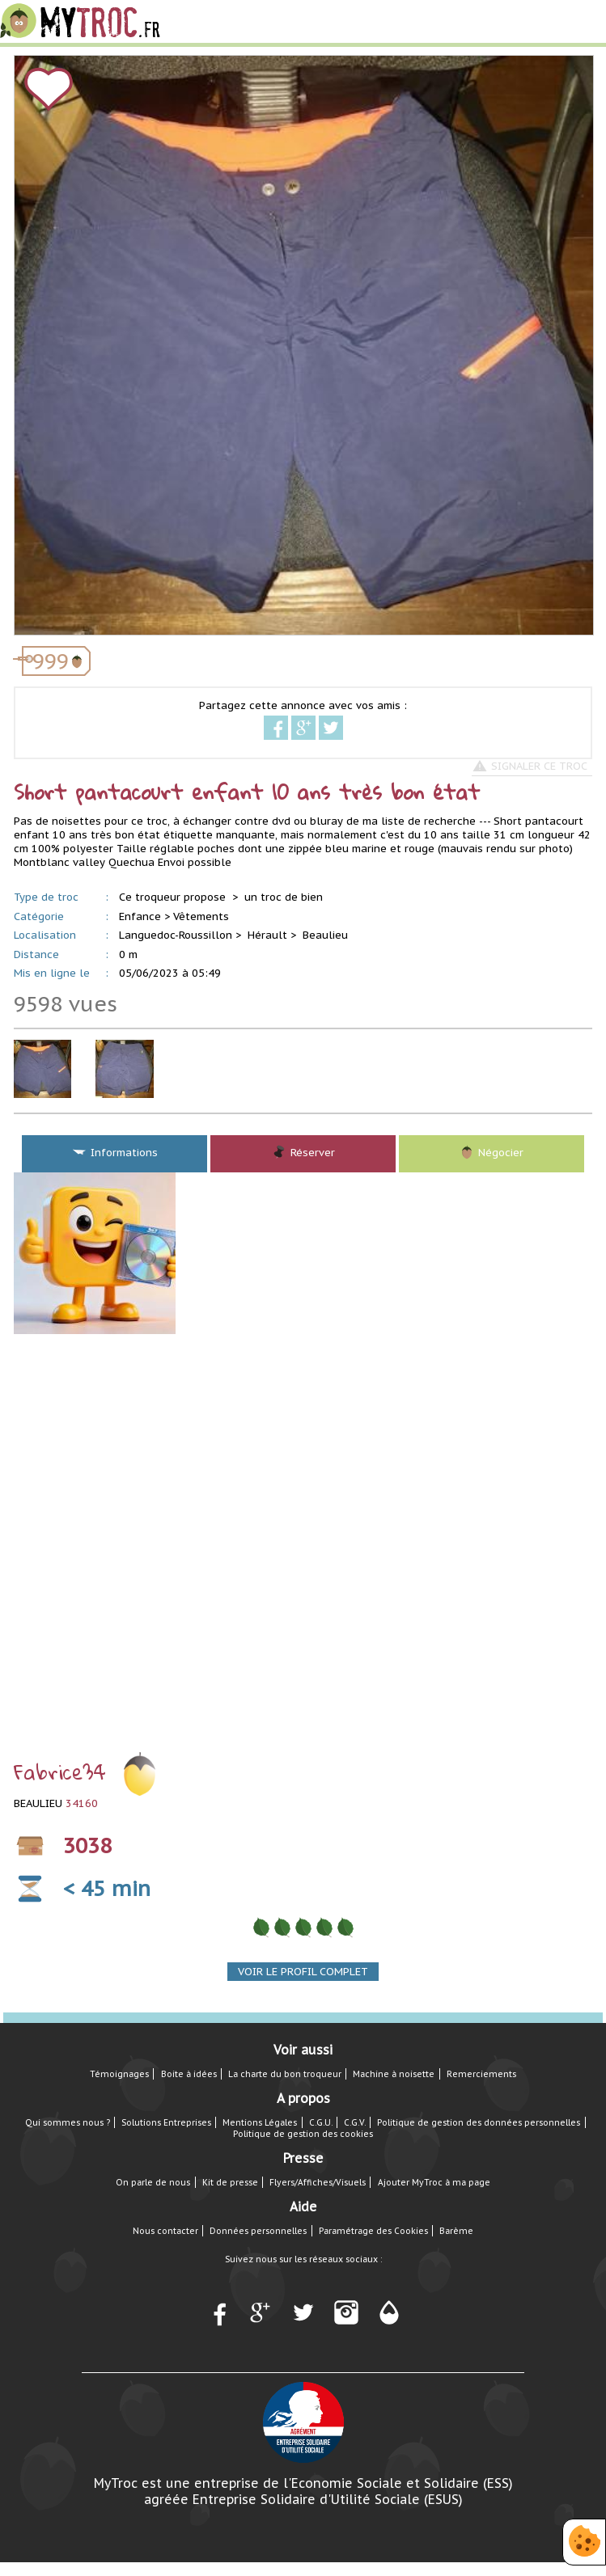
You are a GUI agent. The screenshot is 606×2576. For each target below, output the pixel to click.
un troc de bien (283, 897)
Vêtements (201, 916)
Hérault (267, 935)
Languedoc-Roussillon (175, 935)
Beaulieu (325, 935)
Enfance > (144, 916)
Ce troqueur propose (174, 897)
